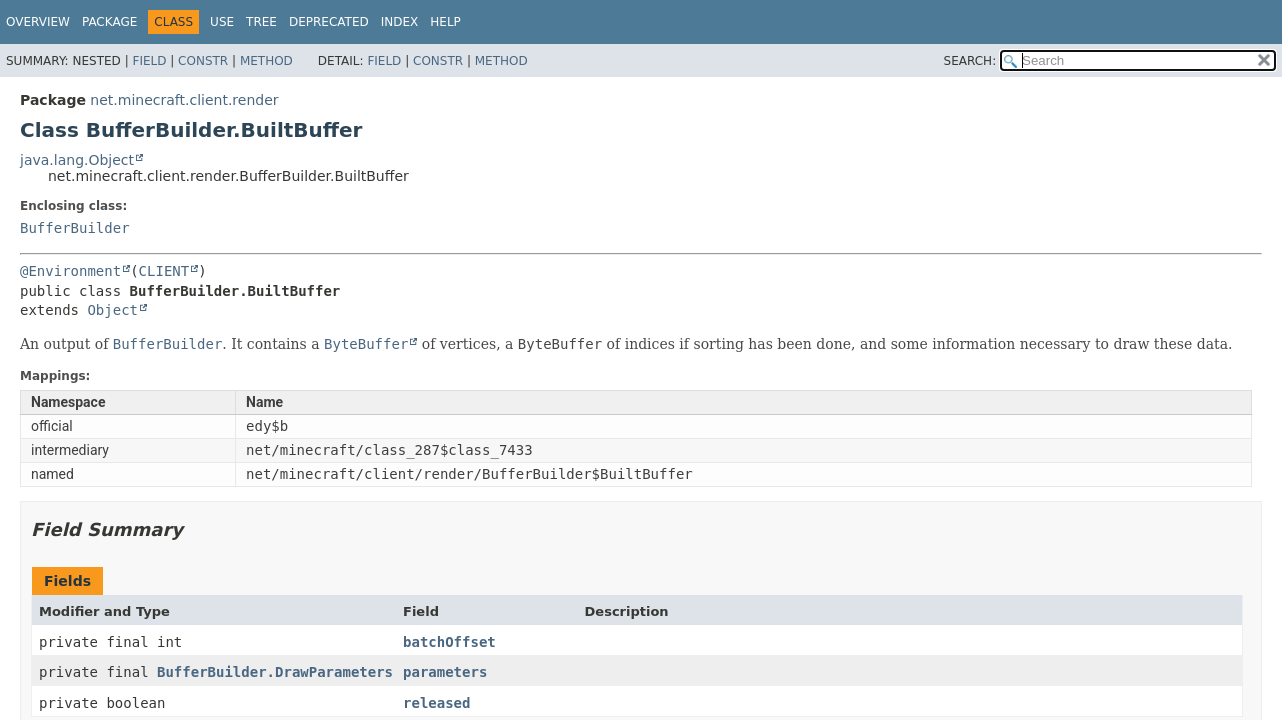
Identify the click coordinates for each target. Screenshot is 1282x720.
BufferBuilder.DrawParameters (275, 672)
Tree (261, 22)
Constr (203, 61)
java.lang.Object (77, 160)
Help (445, 22)
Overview (38, 22)
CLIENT (164, 271)
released (436, 703)
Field (149, 61)
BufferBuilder (75, 228)
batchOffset (449, 642)
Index (400, 22)
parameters (445, 672)
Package (109, 22)
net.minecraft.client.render (184, 100)
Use (222, 22)
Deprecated (329, 22)
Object (112, 310)
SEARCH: (970, 61)
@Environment (70, 271)
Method (266, 61)
